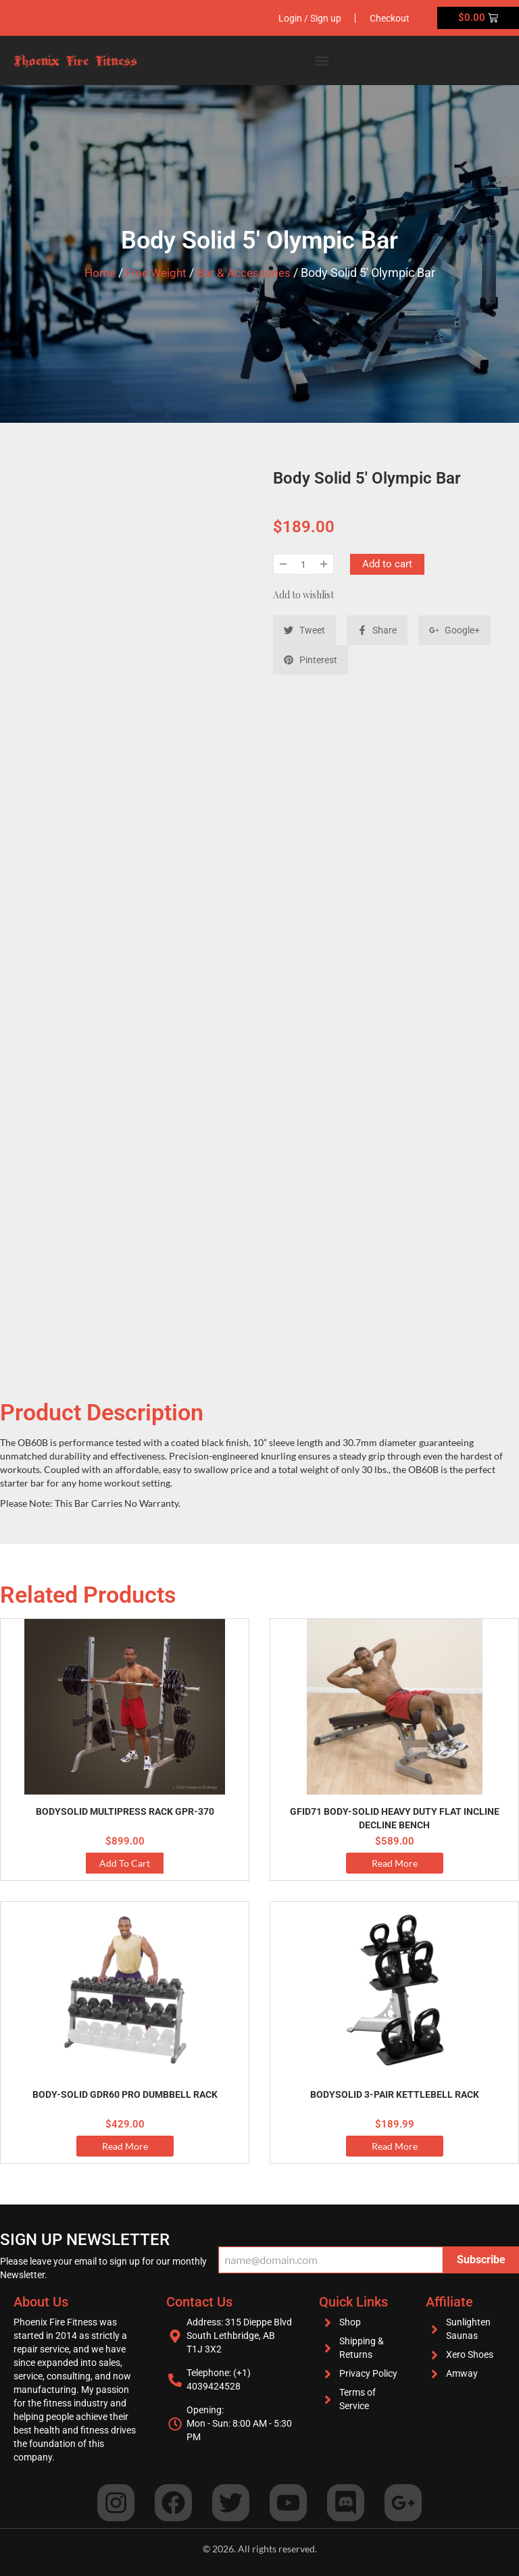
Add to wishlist (303, 594)
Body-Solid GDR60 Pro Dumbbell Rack (125, 2094)
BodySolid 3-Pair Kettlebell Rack (394, 2094)
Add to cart (387, 564)
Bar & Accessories (246, 272)
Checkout (387, 18)
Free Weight (155, 272)
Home (96, 272)
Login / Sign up (301, 18)
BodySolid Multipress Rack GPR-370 (125, 1811)
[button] (322, 60)
